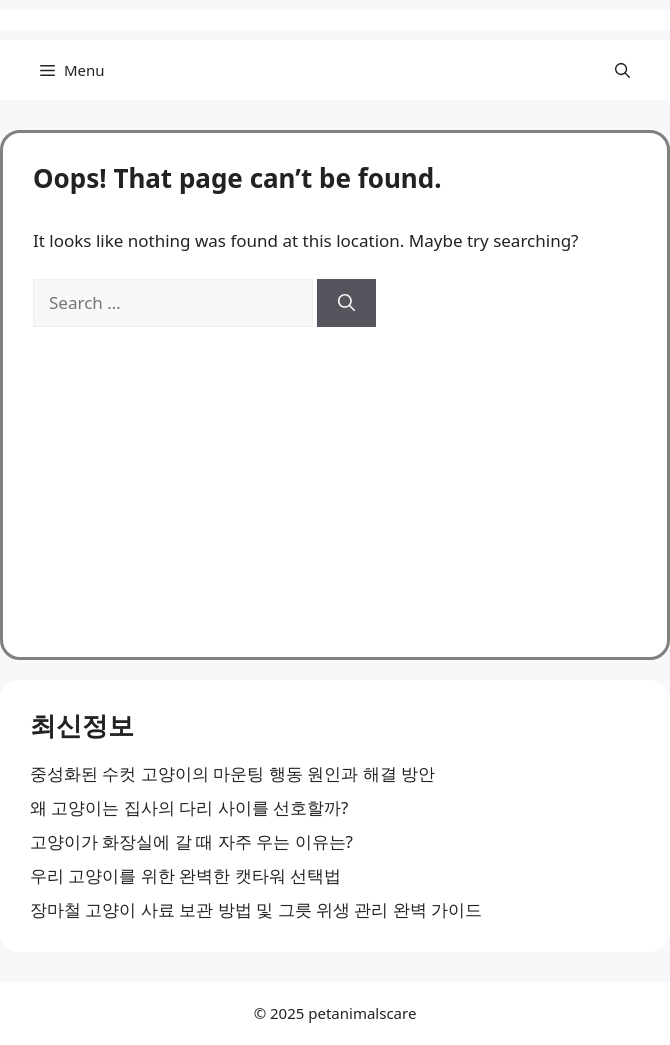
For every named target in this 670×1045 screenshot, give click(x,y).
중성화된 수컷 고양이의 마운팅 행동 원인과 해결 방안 (232, 773)
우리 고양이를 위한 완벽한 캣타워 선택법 (185, 875)
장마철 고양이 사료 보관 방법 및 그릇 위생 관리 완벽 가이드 (256, 909)
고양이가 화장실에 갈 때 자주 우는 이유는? (191, 841)
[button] (622, 70)
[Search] (346, 303)
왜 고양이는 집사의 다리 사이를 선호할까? (189, 807)
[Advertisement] (335, 477)
